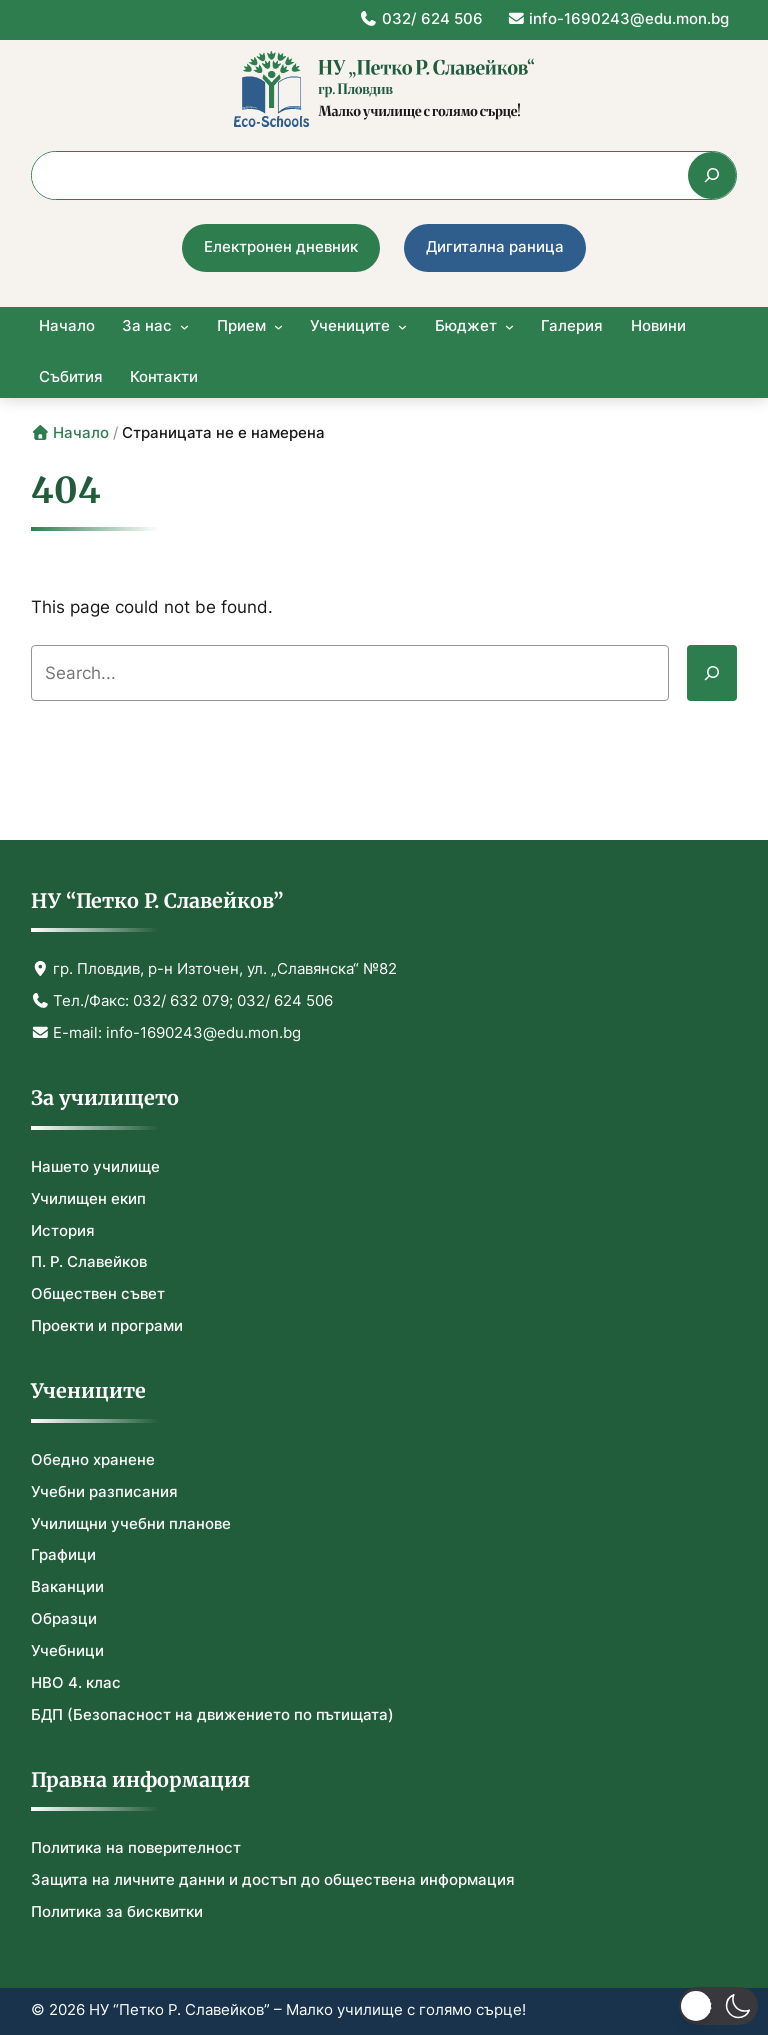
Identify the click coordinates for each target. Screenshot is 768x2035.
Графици (63, 1555)
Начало (70, 433)
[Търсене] (712, 176)
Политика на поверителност (136, 1848)
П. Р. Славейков (89, 1262)
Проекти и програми (107, 1326)
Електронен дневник (281, 247)
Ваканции (67, 1587)
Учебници (67, 1651)
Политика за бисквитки (117, 1912)
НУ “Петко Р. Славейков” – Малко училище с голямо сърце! (307, 2010)
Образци (64, 1619)
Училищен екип (88, 1199)
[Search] (712, 673)
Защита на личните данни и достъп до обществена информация (273, 1880)
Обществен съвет (98, 1294)
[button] (718, 2006)
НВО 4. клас (76, 1683)
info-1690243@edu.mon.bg (618, 19)
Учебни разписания (104, 1492)
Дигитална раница (495, 247)
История (63, 1231)
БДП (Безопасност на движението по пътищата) (212, 1715)
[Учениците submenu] (402, 326)
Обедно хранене (93, 1460)
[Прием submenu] (278, 326)
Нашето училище (95, 1167)
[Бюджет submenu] (509, 326)
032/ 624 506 (421, 19)
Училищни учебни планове (131, 1524)
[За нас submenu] (184, 326)
